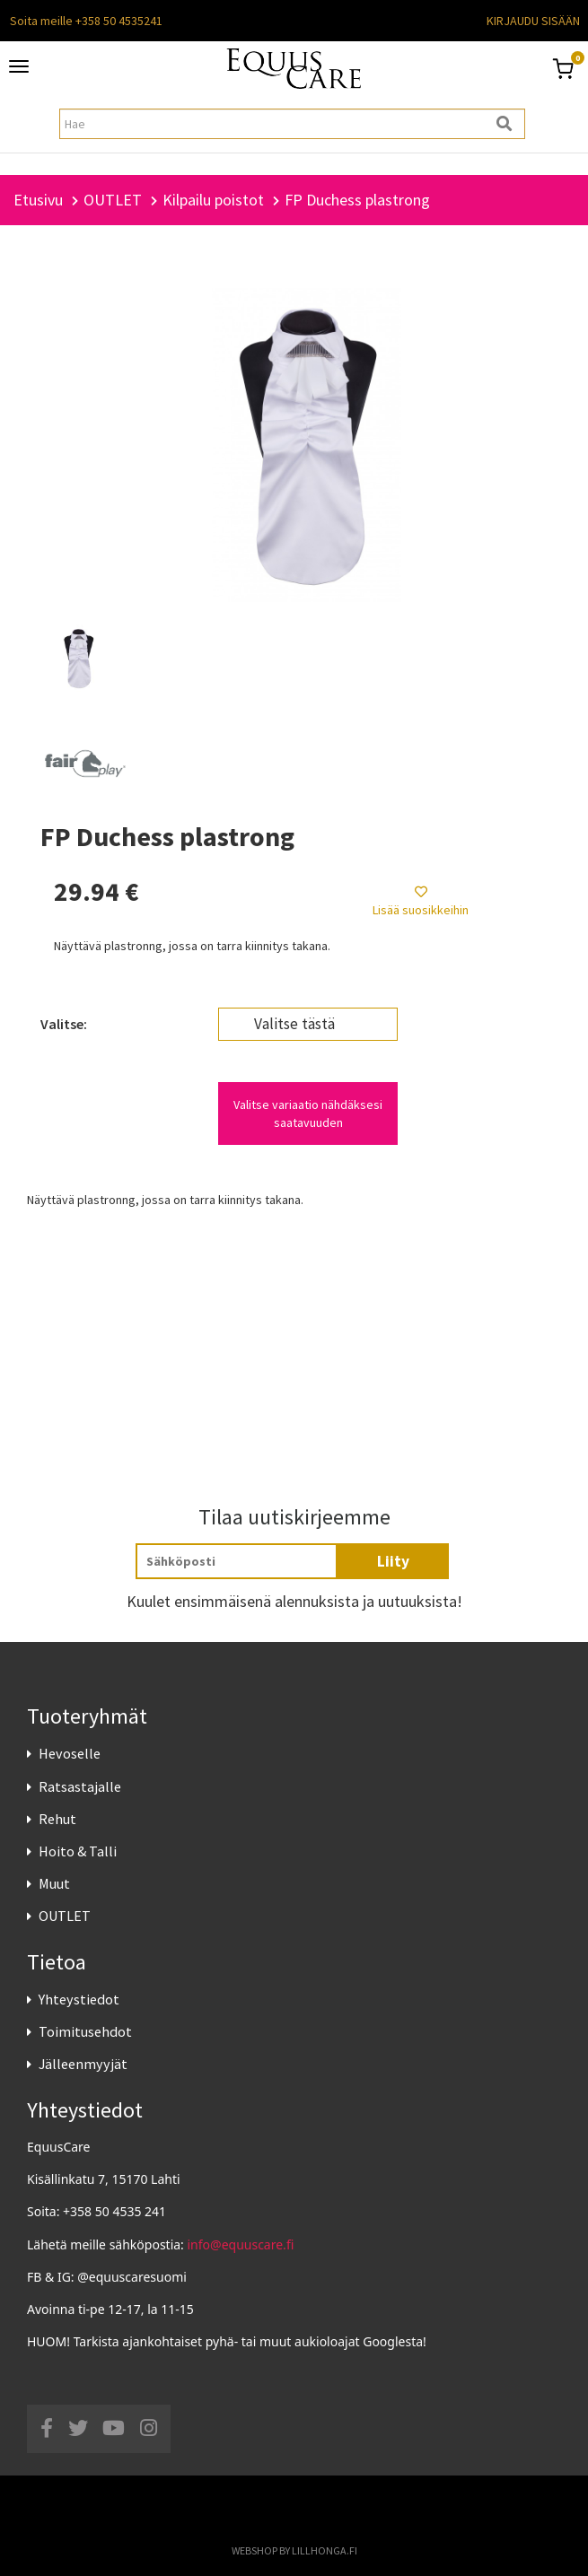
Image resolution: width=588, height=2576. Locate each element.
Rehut (57, 1819)
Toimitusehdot (85, 2031)
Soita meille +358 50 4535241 (86, 21)
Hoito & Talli (78, 1851)
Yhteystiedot (79, 1999)
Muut (54, 1883)
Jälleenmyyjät (83, 2064)
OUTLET (65, 1916)
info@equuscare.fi (241, 2244)
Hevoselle (70, 1753)
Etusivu (38, 199)
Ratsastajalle (80, 1786)
